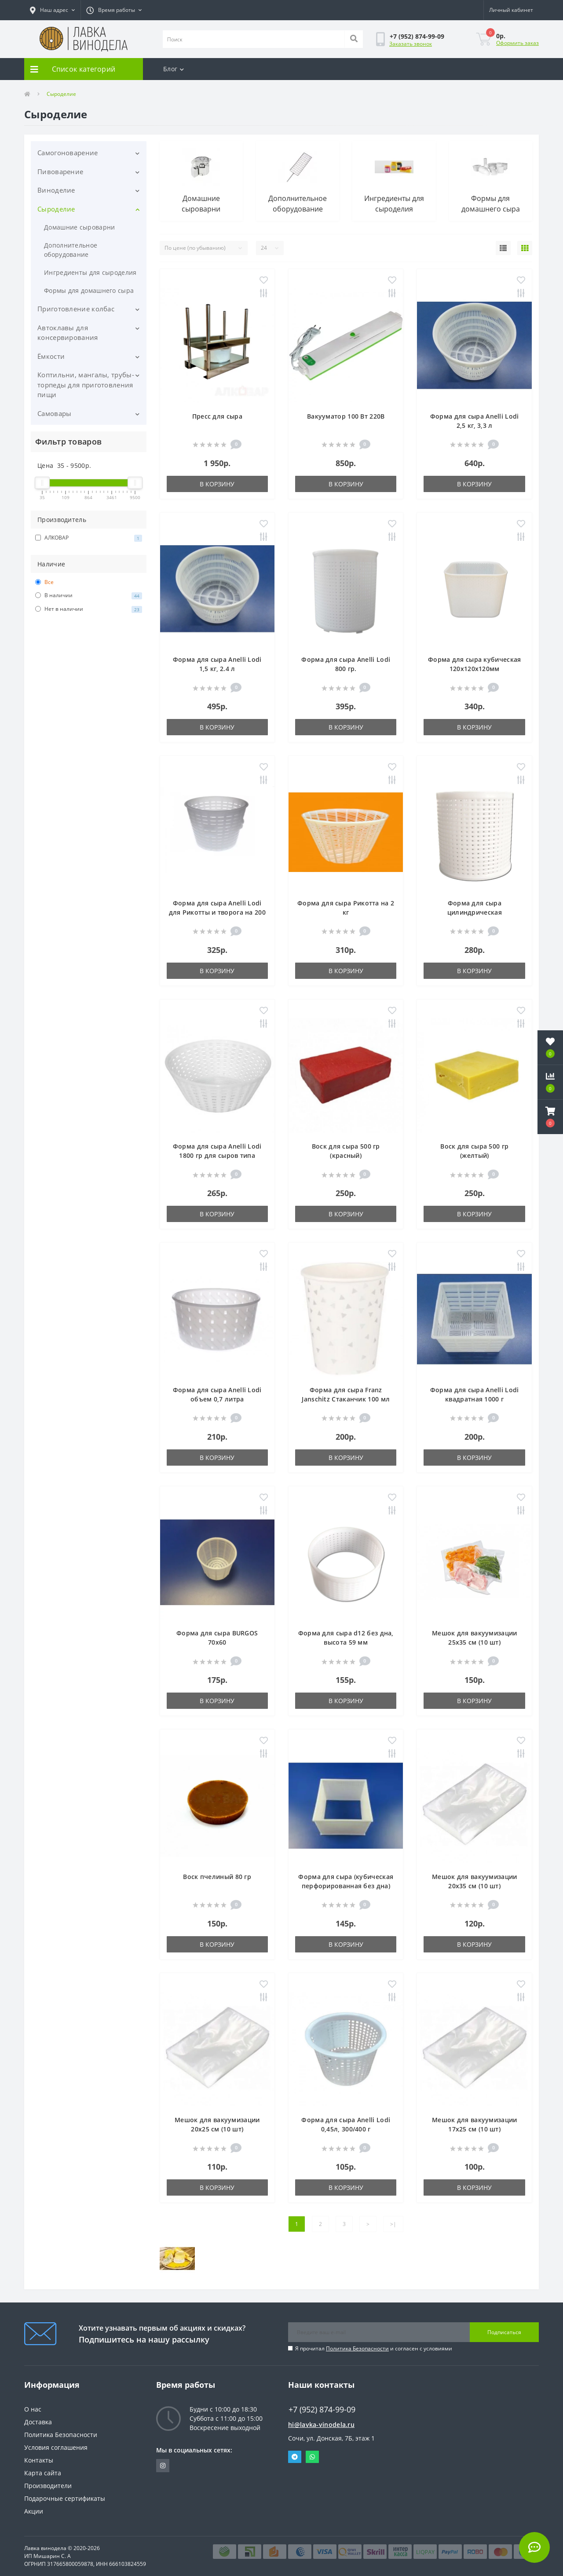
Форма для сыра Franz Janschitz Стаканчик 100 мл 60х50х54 (346, 1399)
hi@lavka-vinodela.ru (321, 2424)
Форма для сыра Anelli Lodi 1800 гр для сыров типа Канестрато (217, 1155)
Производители (48, 2485)
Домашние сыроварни (79, 227)
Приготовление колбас (75, 308)
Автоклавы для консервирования (67, 332)
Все (44, 582)
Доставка (38, 2422)
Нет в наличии (88, 609)
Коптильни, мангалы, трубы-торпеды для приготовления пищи (85, 384)
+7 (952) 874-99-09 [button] (322, 2410)
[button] (52, 10)
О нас (32, 2409)
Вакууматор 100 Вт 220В (346, 416)
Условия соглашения (56, 2447)
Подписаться (504, 2332)
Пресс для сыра (217, 416)
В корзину (217, 484)
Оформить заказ (517, 43)
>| (393, 2224)
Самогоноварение (67, 152)
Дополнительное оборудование (70, 250)
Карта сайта (42, 2473)
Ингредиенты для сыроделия (90, 272)
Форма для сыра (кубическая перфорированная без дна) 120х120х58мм (345, 1885)
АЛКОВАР (88, 538)
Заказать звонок (410, 43)
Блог (173, 69)
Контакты (38, 2460)
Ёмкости (51, 356)
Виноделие (56, 190)
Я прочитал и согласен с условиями (373, 2348)
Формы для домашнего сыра (89, 290)
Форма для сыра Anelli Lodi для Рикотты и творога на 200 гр (217, 912)
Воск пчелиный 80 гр (217, 1876)
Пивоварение (60, 171)
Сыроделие (56, 208)
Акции (33, 2511)
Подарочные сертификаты (64, 2498)
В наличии (88, 595)
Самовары (54, 413)
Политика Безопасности (357, 2348)
